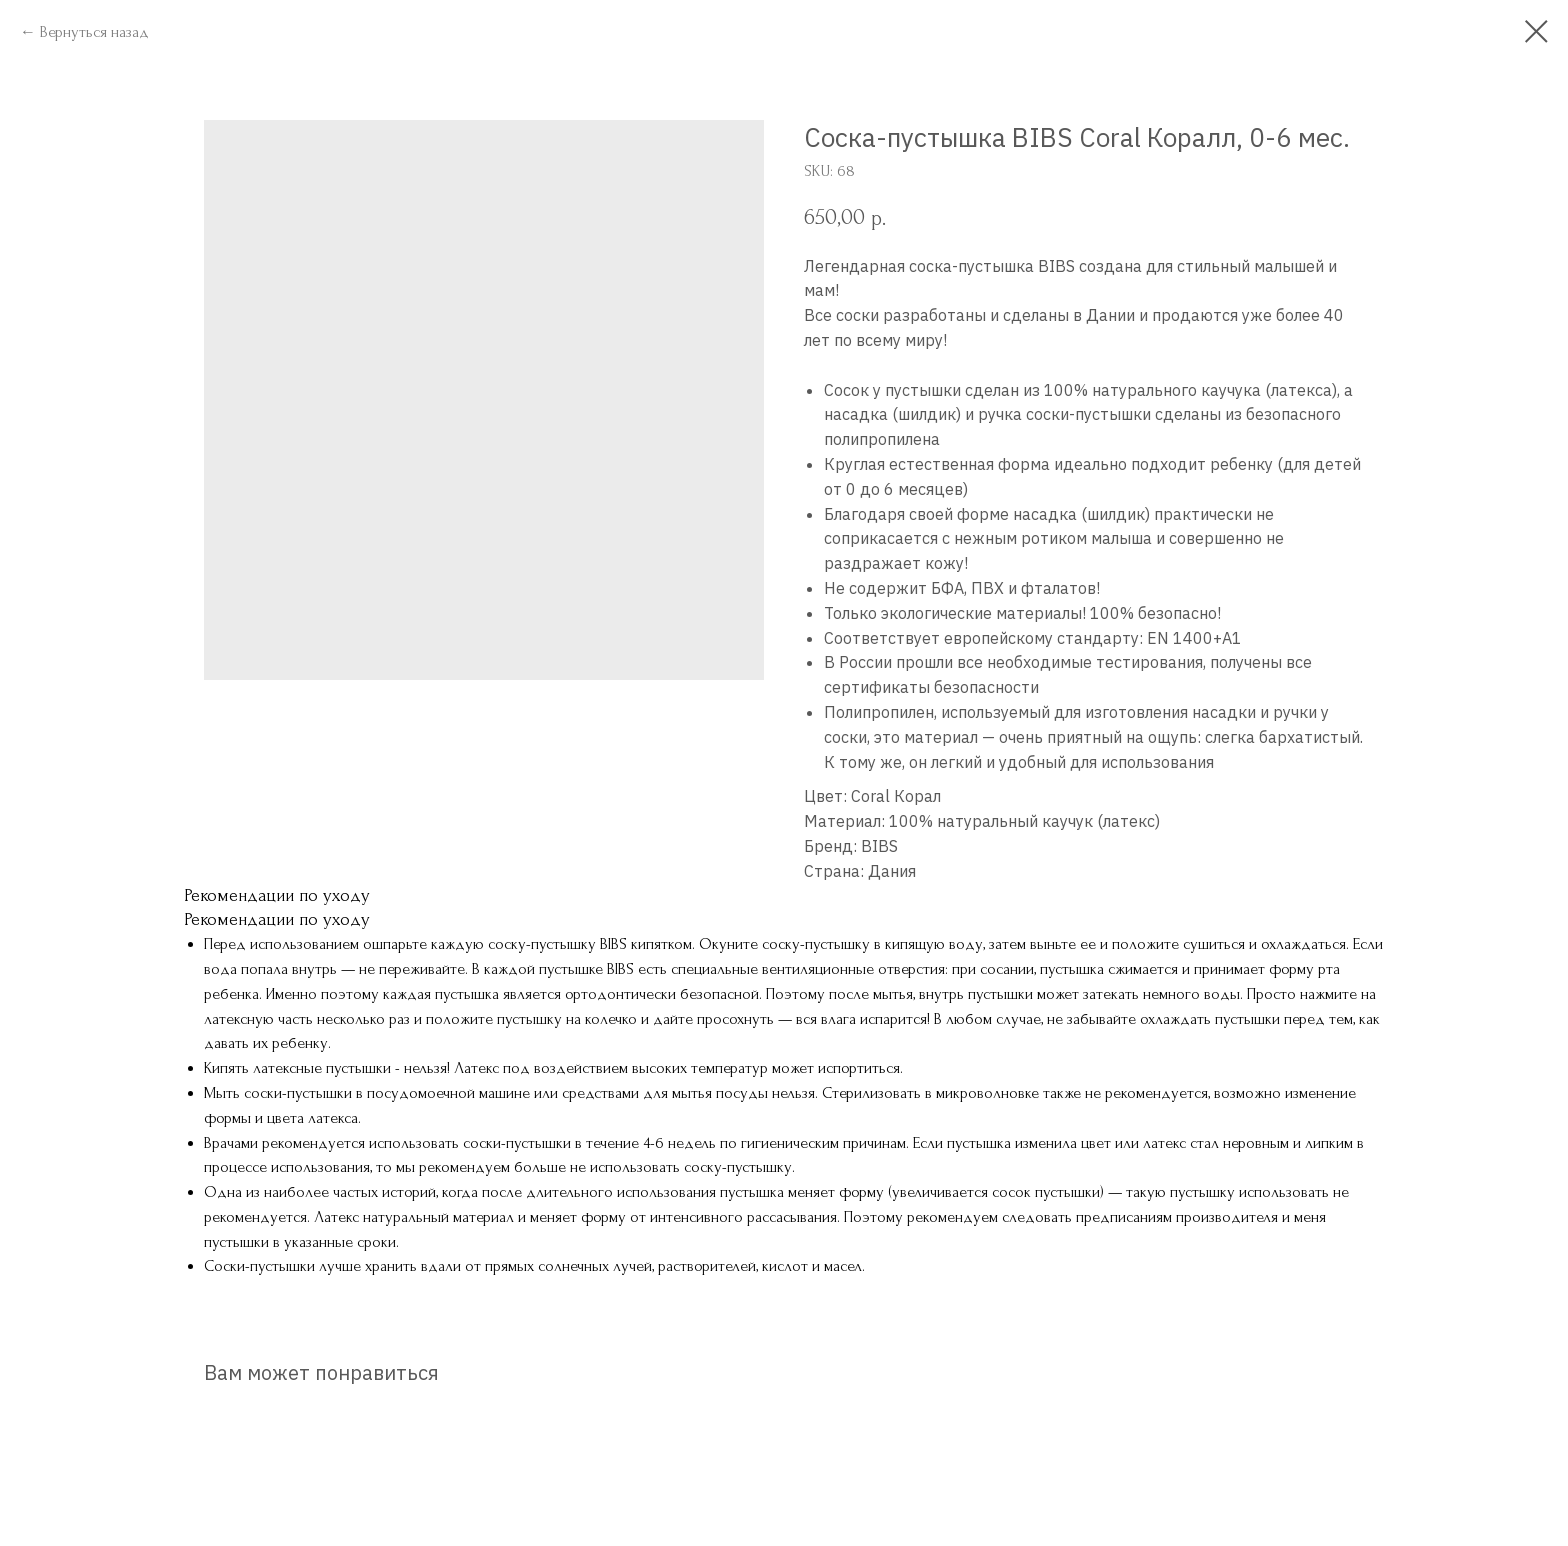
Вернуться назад (94, 32)
